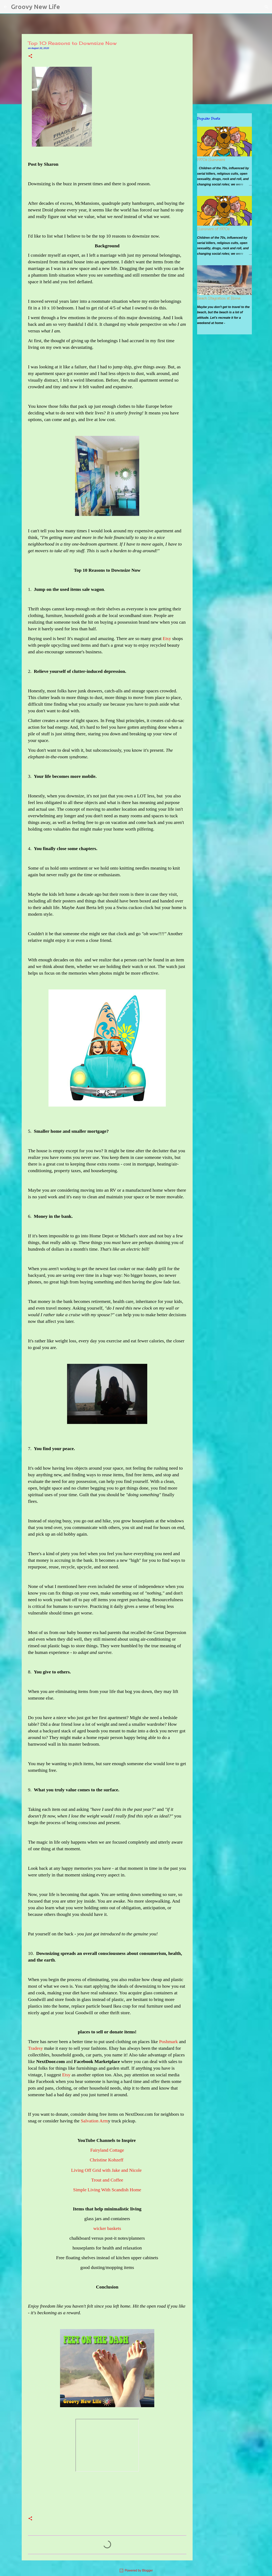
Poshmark (168, 2041)
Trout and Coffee (107, 2179)
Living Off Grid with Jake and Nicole (106, 2170)
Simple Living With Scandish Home (107, 2189)
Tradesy (35, 2048)
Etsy (167, 638)
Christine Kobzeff (107, 2159)
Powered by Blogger (136, 2570)
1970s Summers (211, 159)
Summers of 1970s (213, 229)
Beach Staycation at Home (219, 298)
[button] (30, 56)
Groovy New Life (35, 6)
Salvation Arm (94, 2120)
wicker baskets (107, 2228)
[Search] (65, 7)
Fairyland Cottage (107, 2150)
